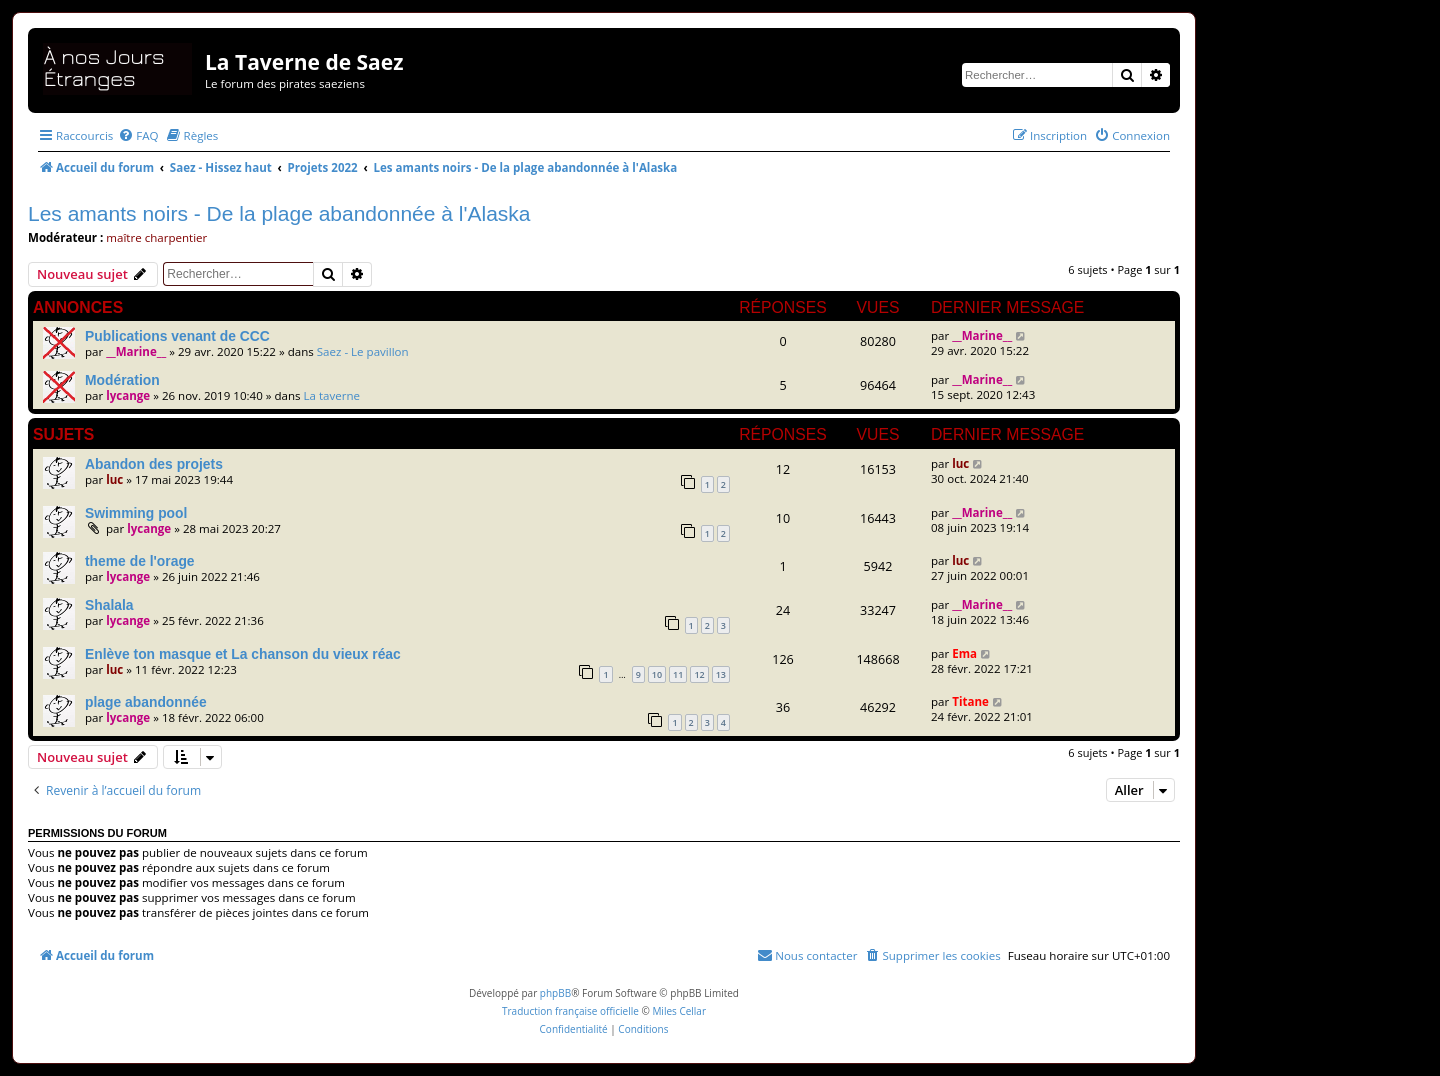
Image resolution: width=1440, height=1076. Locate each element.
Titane (970, 701)
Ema (964, 653)
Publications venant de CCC (177, 336)
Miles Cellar (679, 1011)
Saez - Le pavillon (363, 351)
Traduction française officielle (570, 1011)
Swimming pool (136, 513)
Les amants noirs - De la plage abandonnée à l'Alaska (279, 213)
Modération (122, 380)
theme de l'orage (140, 561)
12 (699, 674)
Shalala (109, 605)
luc (114, 479)
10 (657, 674)
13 (721, 674)
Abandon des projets (154, 464)
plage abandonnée (146, 702)
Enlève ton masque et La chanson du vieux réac (243, 654)
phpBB (555, 993)
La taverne (332, 395)
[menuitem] (138, 135)
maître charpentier (156, 237)
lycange (128, 395)
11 (678, 674)
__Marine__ (136, 351)
